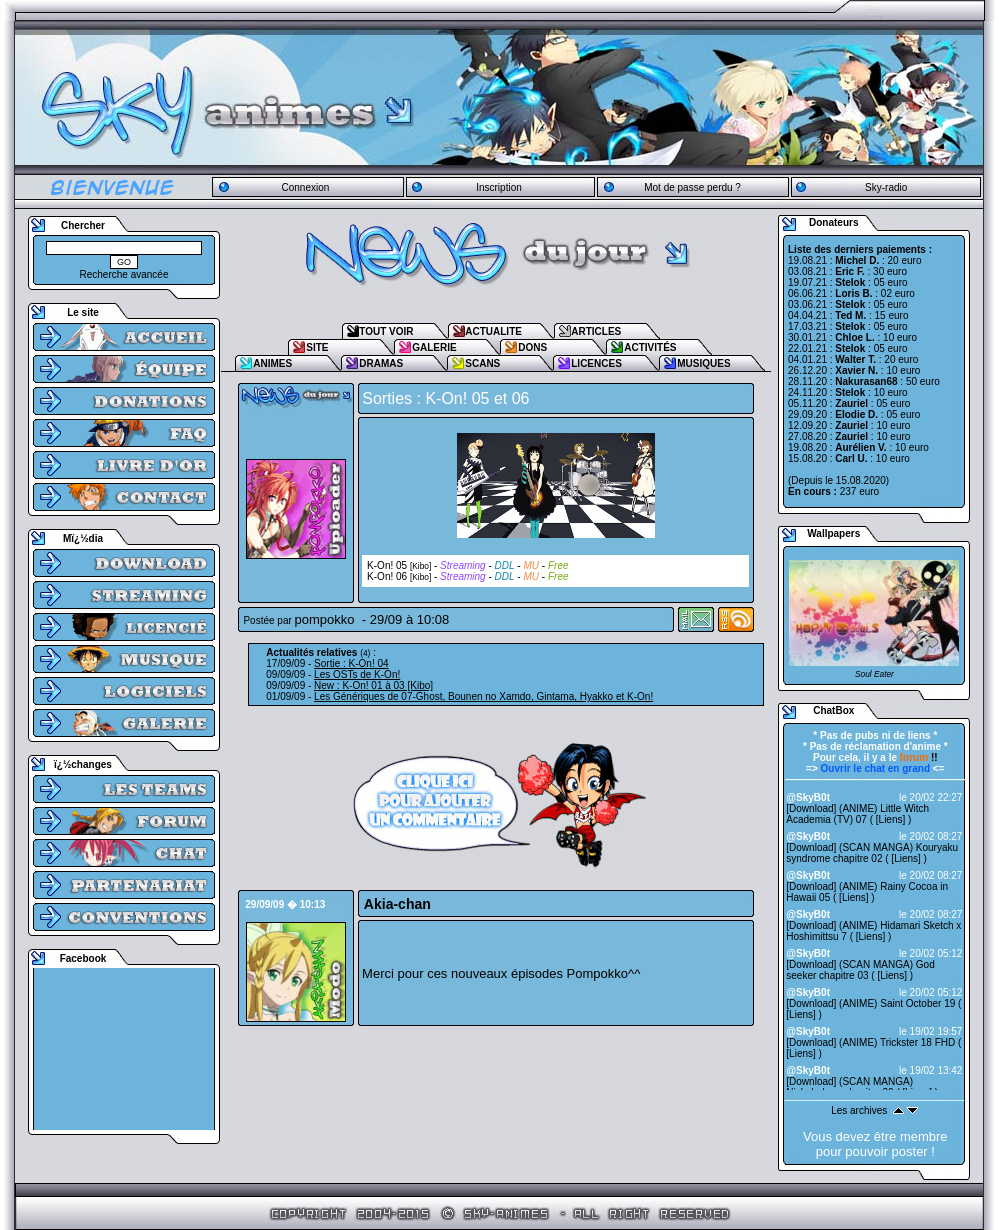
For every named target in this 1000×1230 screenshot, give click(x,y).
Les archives (859, 1110)
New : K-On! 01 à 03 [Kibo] (373, 685)
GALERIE (434, 347)
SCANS (482, 363)
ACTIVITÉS (650, 347)
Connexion (305, 187)
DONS (532, 347)
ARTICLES (596, 331)
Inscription (499, 187)
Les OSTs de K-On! (357, 674)
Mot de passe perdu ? (692, 187)
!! (919, 757)
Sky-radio (886, 187)
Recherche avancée (124, 274)
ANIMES (272, 363)
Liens (891, 819)
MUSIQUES (703, 363)
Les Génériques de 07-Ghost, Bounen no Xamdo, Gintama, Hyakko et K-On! (483, 696)
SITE (317, 347)
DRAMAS (381, 363)
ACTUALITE (493, 331)
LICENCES (596, 363)
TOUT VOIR (386, 331)
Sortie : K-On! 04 (351, 663)
